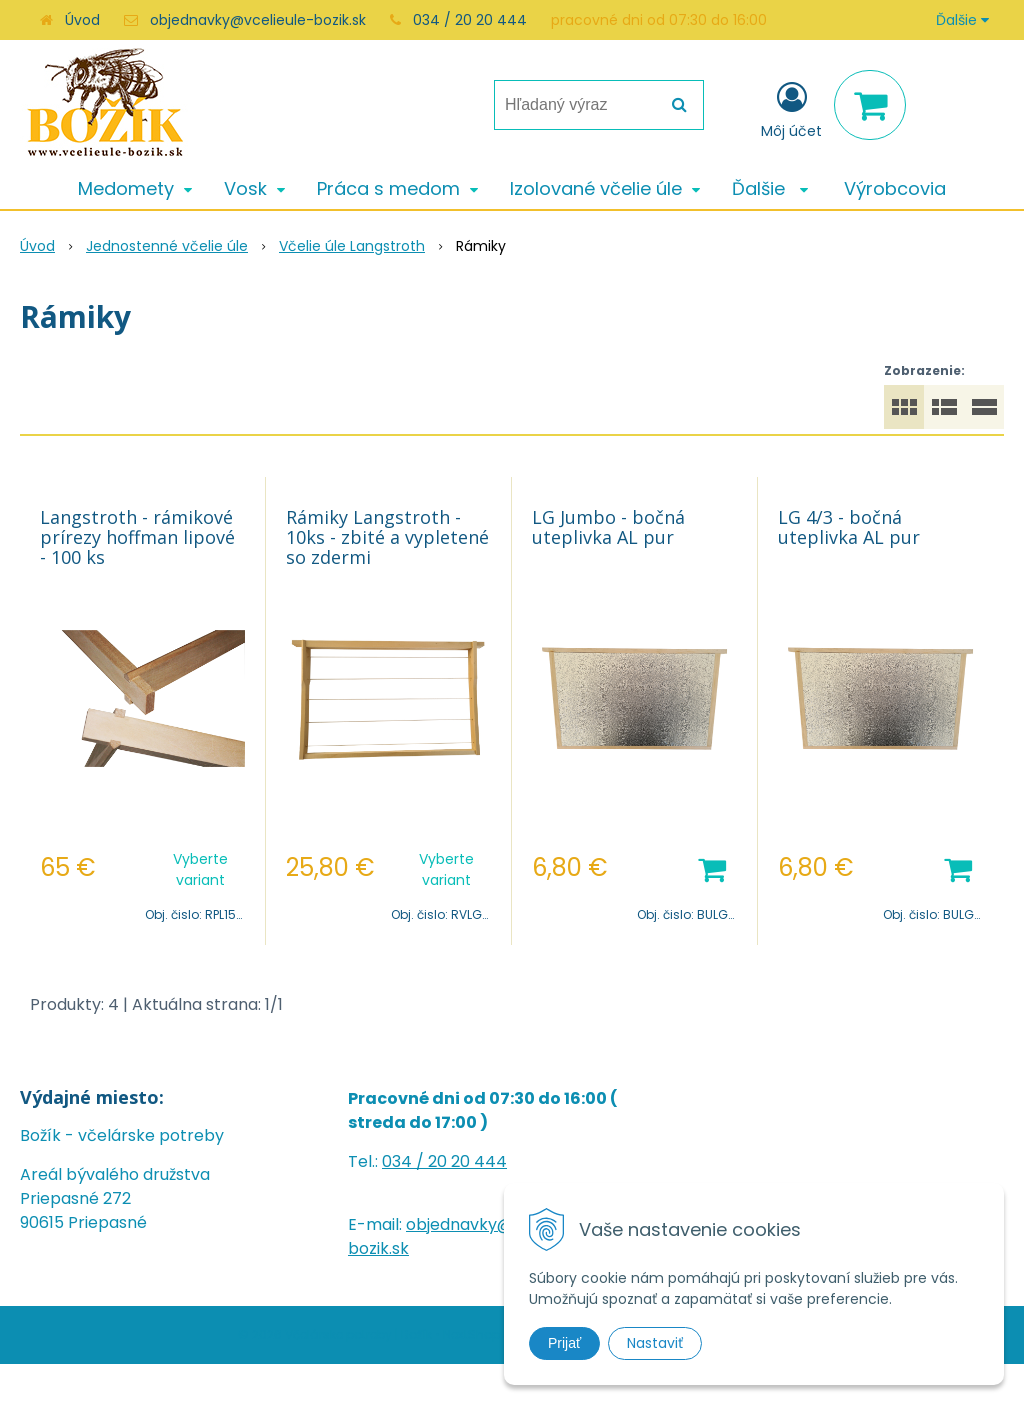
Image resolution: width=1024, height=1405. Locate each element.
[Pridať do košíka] (712, 868)
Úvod (82, 20)
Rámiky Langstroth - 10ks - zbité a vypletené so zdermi (387, 537)
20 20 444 (467, 1161)
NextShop (471, 1334)
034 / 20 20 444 (470, 20)
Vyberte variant (200, 869)
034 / (405, 1161)
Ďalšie (962, 20)
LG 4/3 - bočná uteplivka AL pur (849, 527)
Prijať (564, 1343)
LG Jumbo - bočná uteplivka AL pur (608, 527)
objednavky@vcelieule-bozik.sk (258, 20)
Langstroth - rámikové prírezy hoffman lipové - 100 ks (137, 537)
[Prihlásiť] (791, 109)
